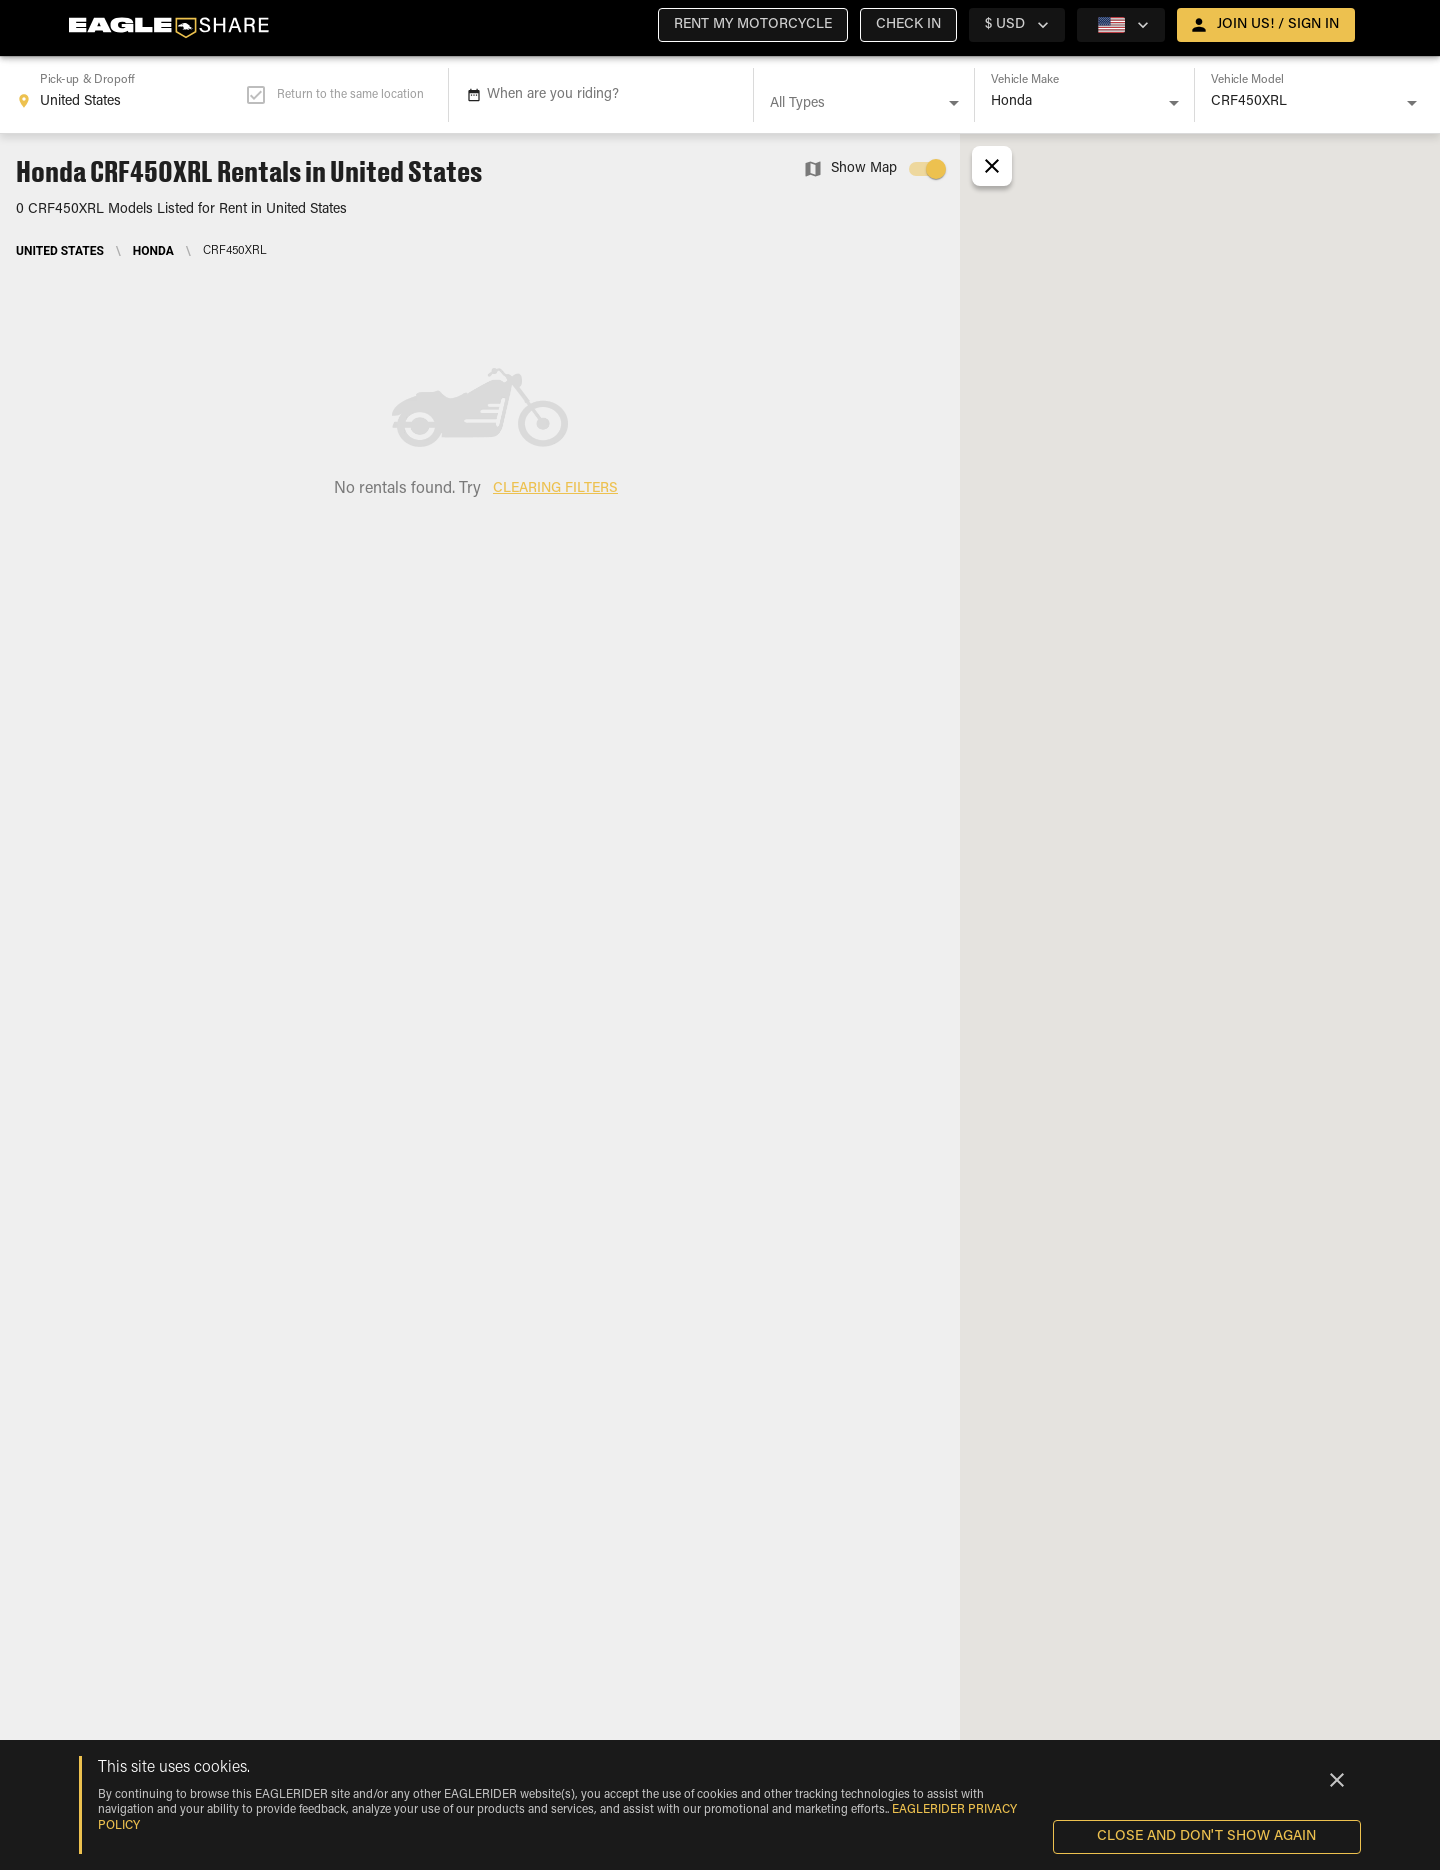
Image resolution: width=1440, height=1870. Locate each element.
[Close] (1337, 1780)
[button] (753, 25)
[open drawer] (1266, 25)
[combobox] (131, 95)
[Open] (954, 103)
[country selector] (1017, 25)
